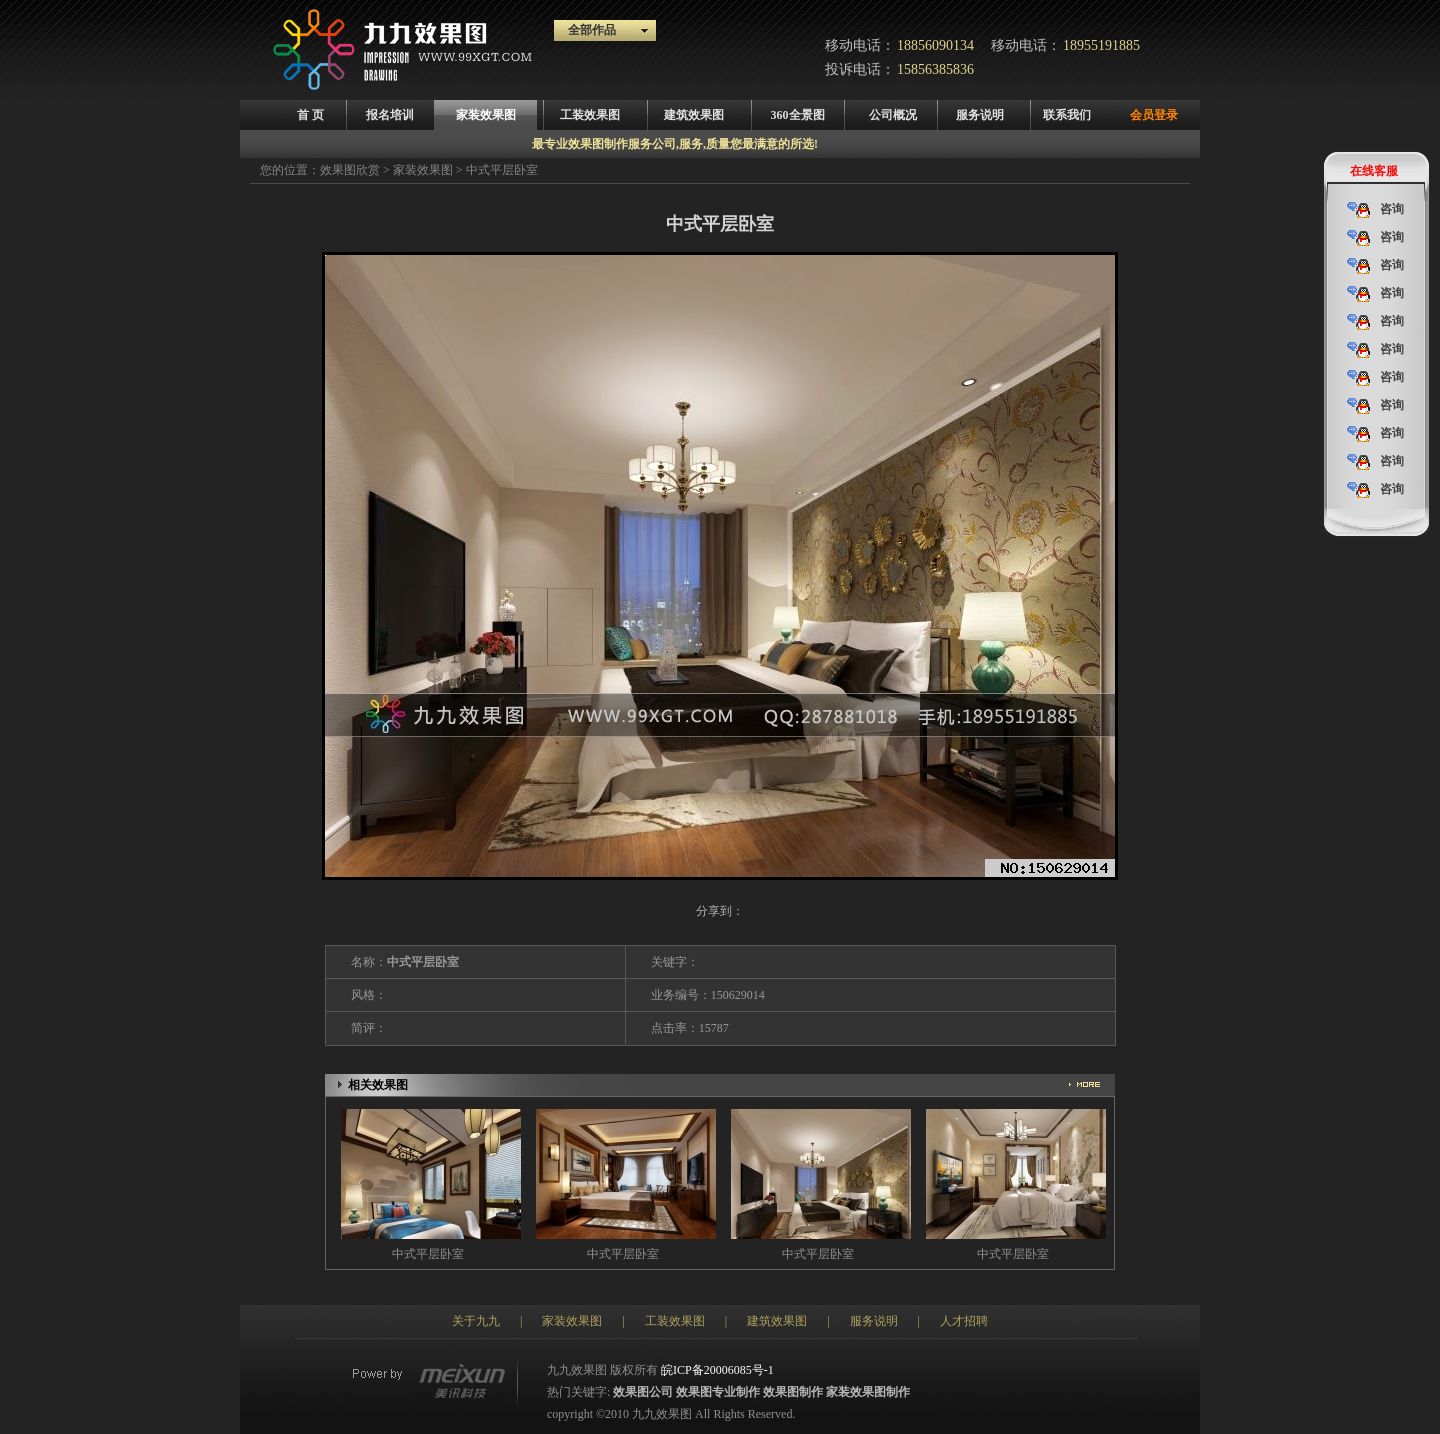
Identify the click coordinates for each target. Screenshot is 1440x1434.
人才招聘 (964, 1321)
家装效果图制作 (868, 1392)
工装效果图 (590, 115)
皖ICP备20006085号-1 (717, 1370)
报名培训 (390, 115)
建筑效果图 (694, 115)
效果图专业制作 (718, 1392)
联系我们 (1067, 115)
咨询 (1375, 210)
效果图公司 (643, 1392)
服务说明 (980, 115)
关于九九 (476, 1321)
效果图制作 (793, 1392)
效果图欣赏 (350, 170)
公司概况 (893, 115)
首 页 (310, 115)
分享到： (720, 911)
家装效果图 (486, 115)
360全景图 (798, 115)
